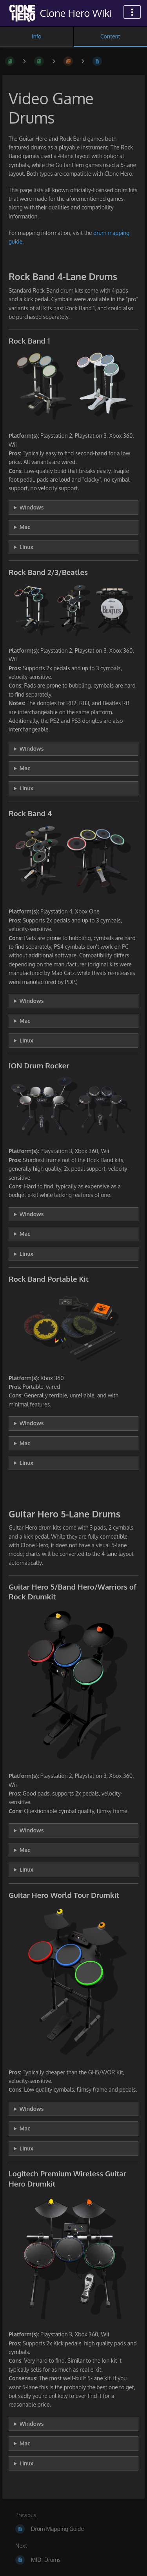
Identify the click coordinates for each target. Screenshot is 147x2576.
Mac (25, 527)
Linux (26, 547)
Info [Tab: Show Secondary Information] (37, 36)
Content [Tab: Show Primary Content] (110, 36)
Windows (32, 507)
